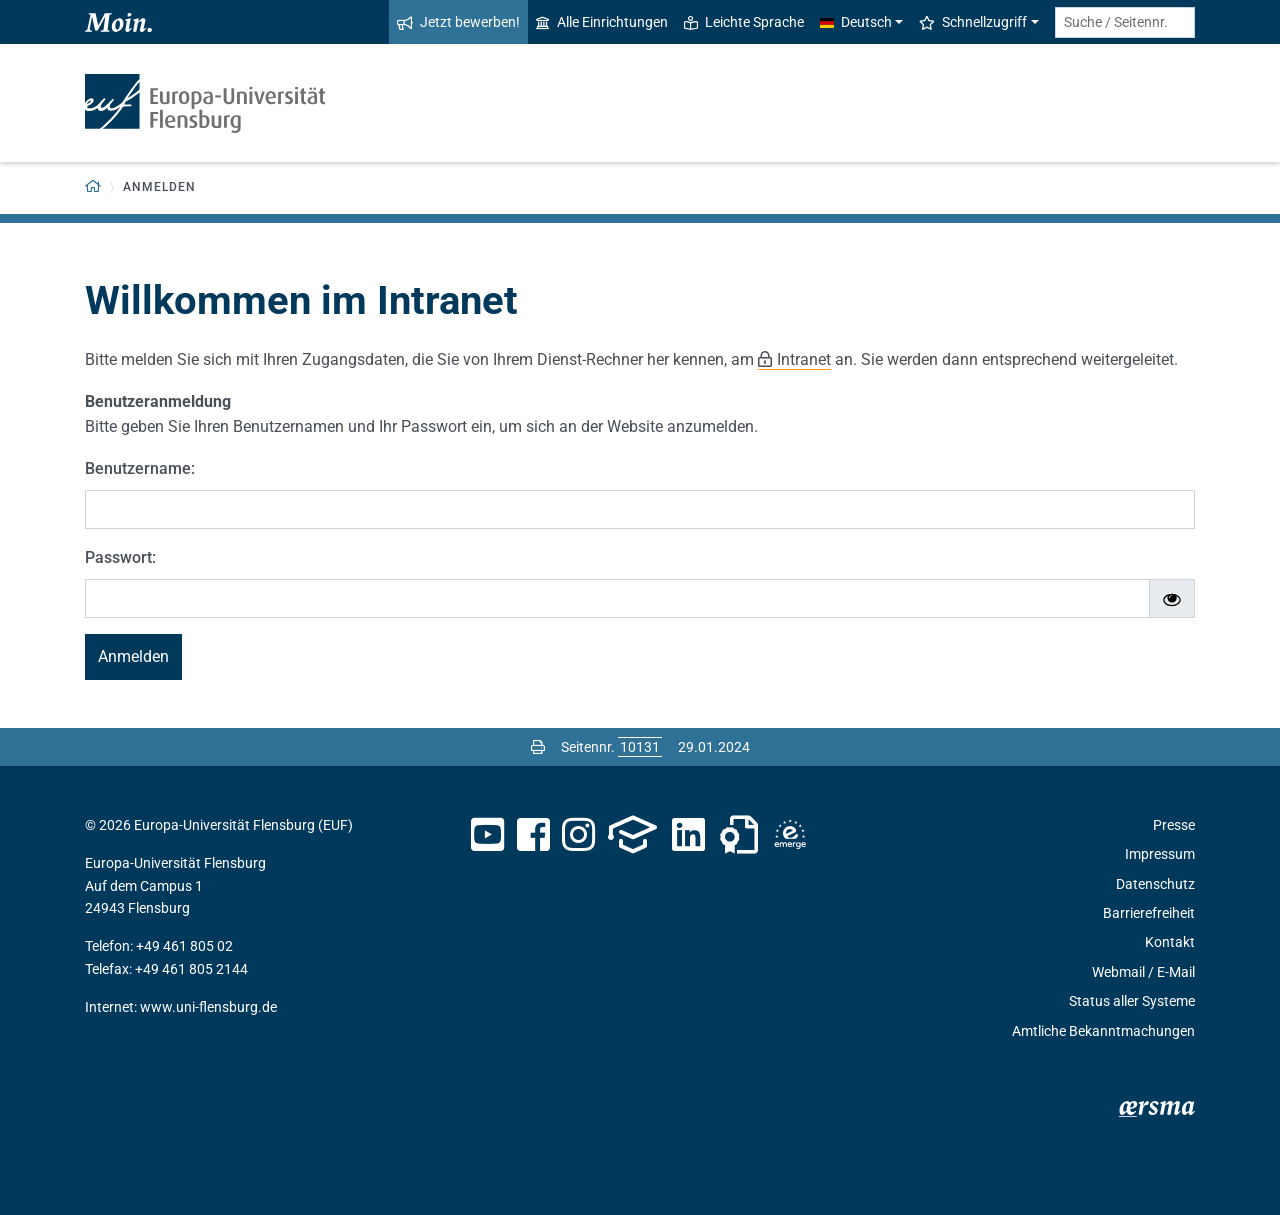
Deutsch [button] (856, 22)
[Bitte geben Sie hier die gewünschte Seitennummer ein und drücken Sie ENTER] (640, 747)
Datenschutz (1155, 884)
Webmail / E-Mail (1143, 972)
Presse (1174, 825)
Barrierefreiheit (1149, 913)
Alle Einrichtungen (602, 22)
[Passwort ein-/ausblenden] (1172, 599)
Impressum (1160, 854)
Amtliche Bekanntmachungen (1103, 1031)
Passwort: (120, 557)
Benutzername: (140, 468)
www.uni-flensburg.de (208, 1007)
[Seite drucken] (538, 747)
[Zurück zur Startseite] (93, 187)
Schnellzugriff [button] (973, 22)
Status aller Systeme (1132, 1001)
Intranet (804, 359)
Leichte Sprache (744, 22)
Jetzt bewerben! (458, 22)
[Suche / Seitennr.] (1125, 22)
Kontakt (1170, 942)
